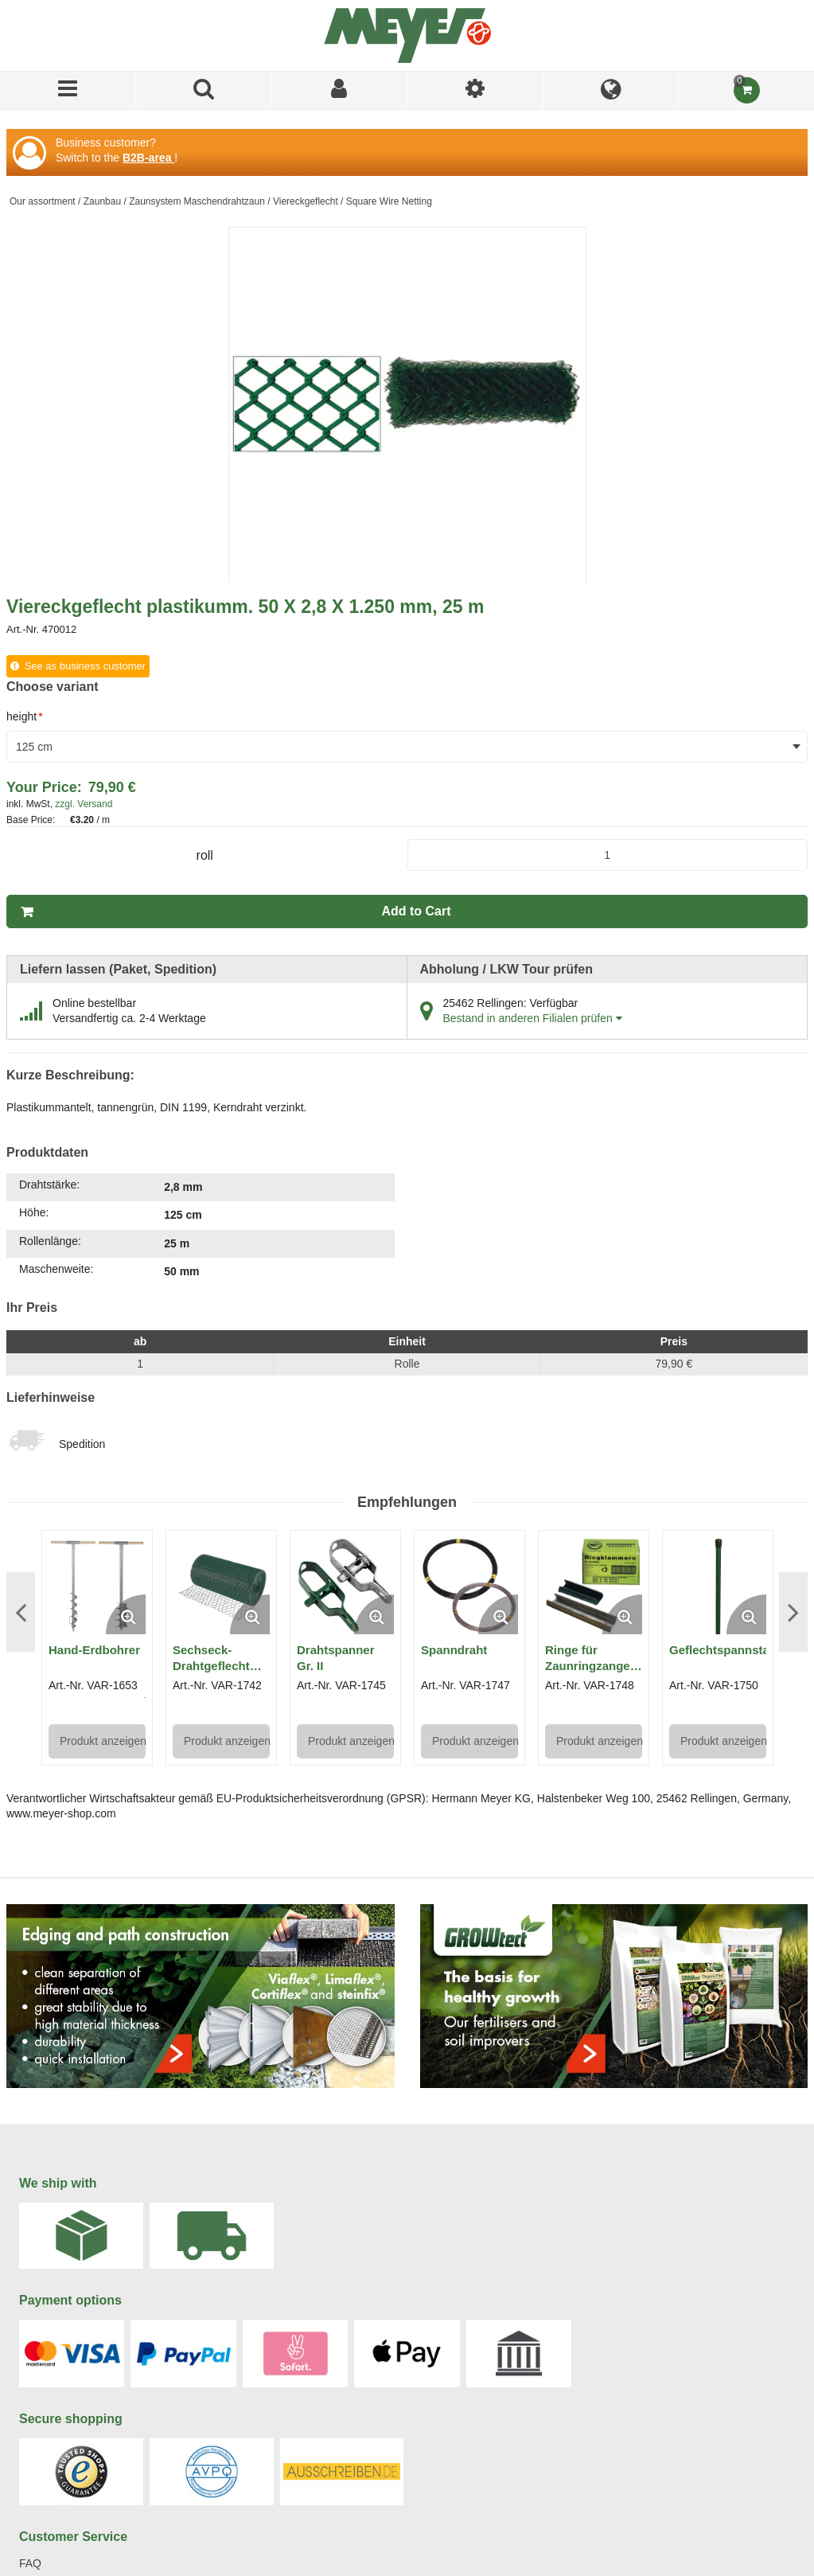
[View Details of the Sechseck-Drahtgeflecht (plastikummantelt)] (221, 1585)
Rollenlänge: (50, 1241)
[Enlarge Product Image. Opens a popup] (126, 1614)
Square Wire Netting (389, 201)
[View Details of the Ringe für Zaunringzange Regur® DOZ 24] (593, 1585)
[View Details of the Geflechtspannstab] (717, 1585)
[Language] (611, 90)
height (24, 716)
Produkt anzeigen (103, 1741)
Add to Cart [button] (415, 911)
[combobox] (407, 747)
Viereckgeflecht (305, 201)
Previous (20, 1612)
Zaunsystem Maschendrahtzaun (197, 201)
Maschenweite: (56, 1269)
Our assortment (43, 201)
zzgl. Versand (83, 804)
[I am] (475, 90)
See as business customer (85, 666)
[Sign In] (339, 90)
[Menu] (68, 90)
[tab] (200, 1229)
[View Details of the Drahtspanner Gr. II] (345, 1585)
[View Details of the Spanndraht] (469, 1585)
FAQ (30, 2563)
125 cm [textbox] (34, 746)
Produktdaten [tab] (47, 1152)
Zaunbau (102, 201)
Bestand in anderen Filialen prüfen (532, 1018)
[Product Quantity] (607, 855)
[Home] (407, 35)
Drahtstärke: (49, 1184)
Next (793, 1612)
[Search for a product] (204, 90)
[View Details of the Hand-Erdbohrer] (97, 1585)
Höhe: (34, 1212)
